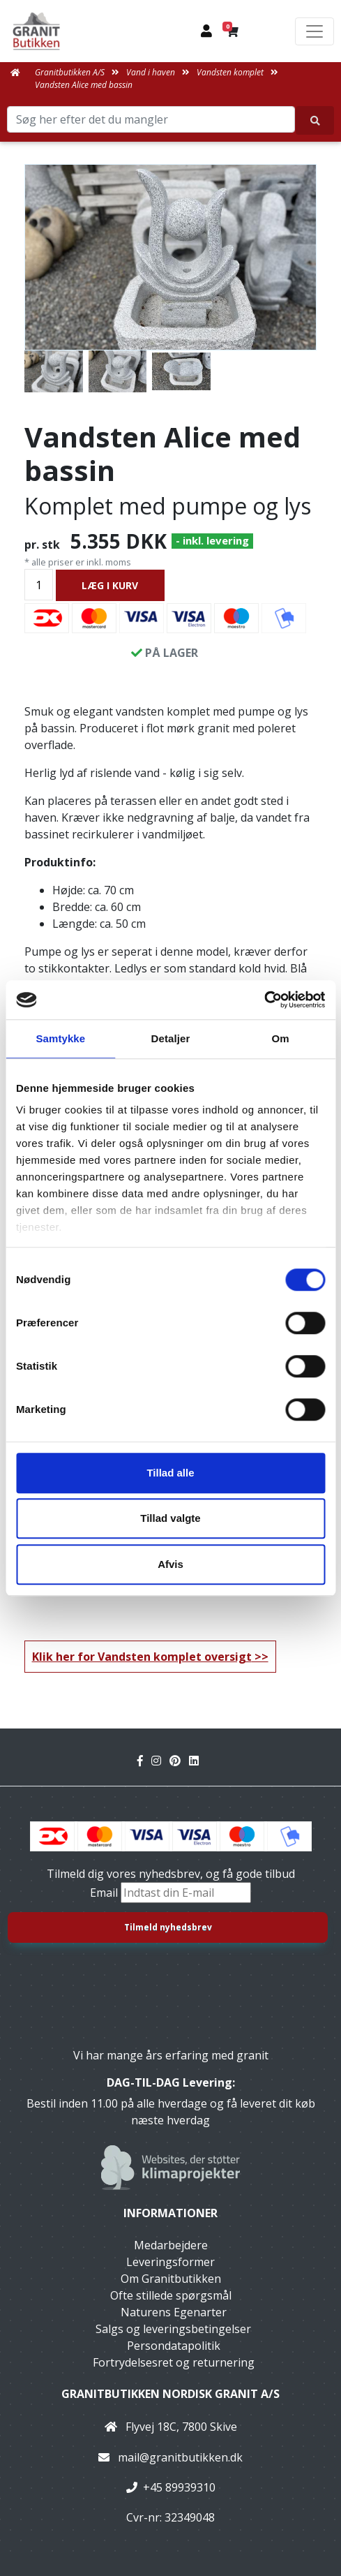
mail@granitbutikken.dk (180, 2457)
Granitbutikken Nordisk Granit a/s (170, 2393)
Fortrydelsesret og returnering (174, 2362)
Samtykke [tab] (60, 1038)
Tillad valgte (170, 1518)
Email (105, 1892)
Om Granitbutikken (171, 2278)
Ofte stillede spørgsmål (171, 2295)
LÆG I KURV (110, 585)
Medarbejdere (171, 2245)
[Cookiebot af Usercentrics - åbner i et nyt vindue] (264, 1000)
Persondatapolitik (173, 2345)
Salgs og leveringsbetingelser (173, 2329)
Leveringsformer (170, 2262)
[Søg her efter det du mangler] (315, 120)
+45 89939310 (179, 2487)
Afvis (170, 1564)
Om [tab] (280, 1038)
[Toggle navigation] (314, 31)
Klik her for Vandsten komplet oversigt (142, 1656)
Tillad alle (170, 1473)
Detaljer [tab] (170, 1038)
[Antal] (38, 584)
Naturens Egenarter (174, 2312)
